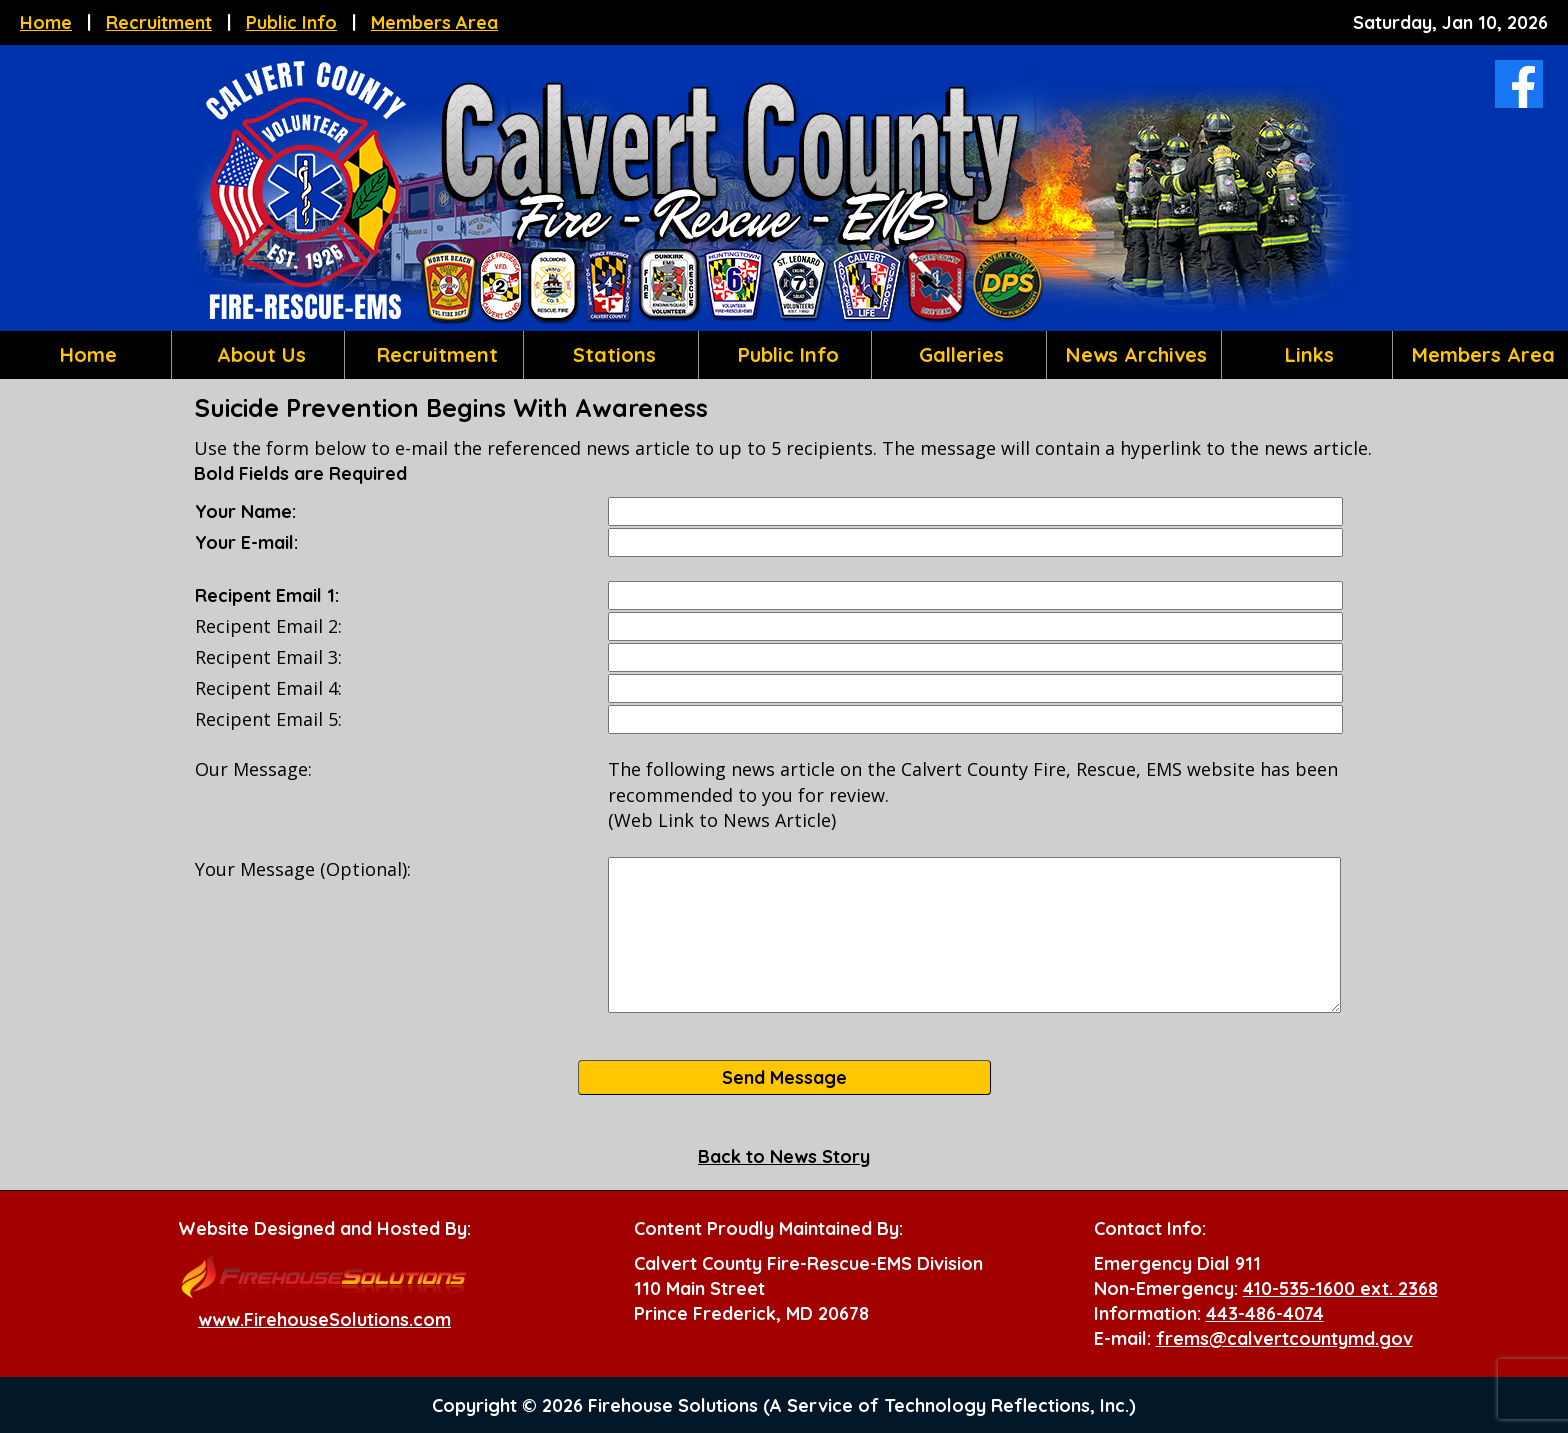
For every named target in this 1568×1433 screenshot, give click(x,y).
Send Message (784, 1077)
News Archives (1133, 354)
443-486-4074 (1265, 1313)
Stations (611, 354)
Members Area (434, 22)
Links (1306, 354)
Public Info (291, 22)
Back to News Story (784, 1156)
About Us (258, 354)
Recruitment (159, 22)
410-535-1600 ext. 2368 (1340, 1288)
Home (46, 22)
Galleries (958, 354)
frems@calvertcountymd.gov (1284, 1338)
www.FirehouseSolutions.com (324, 1319)
